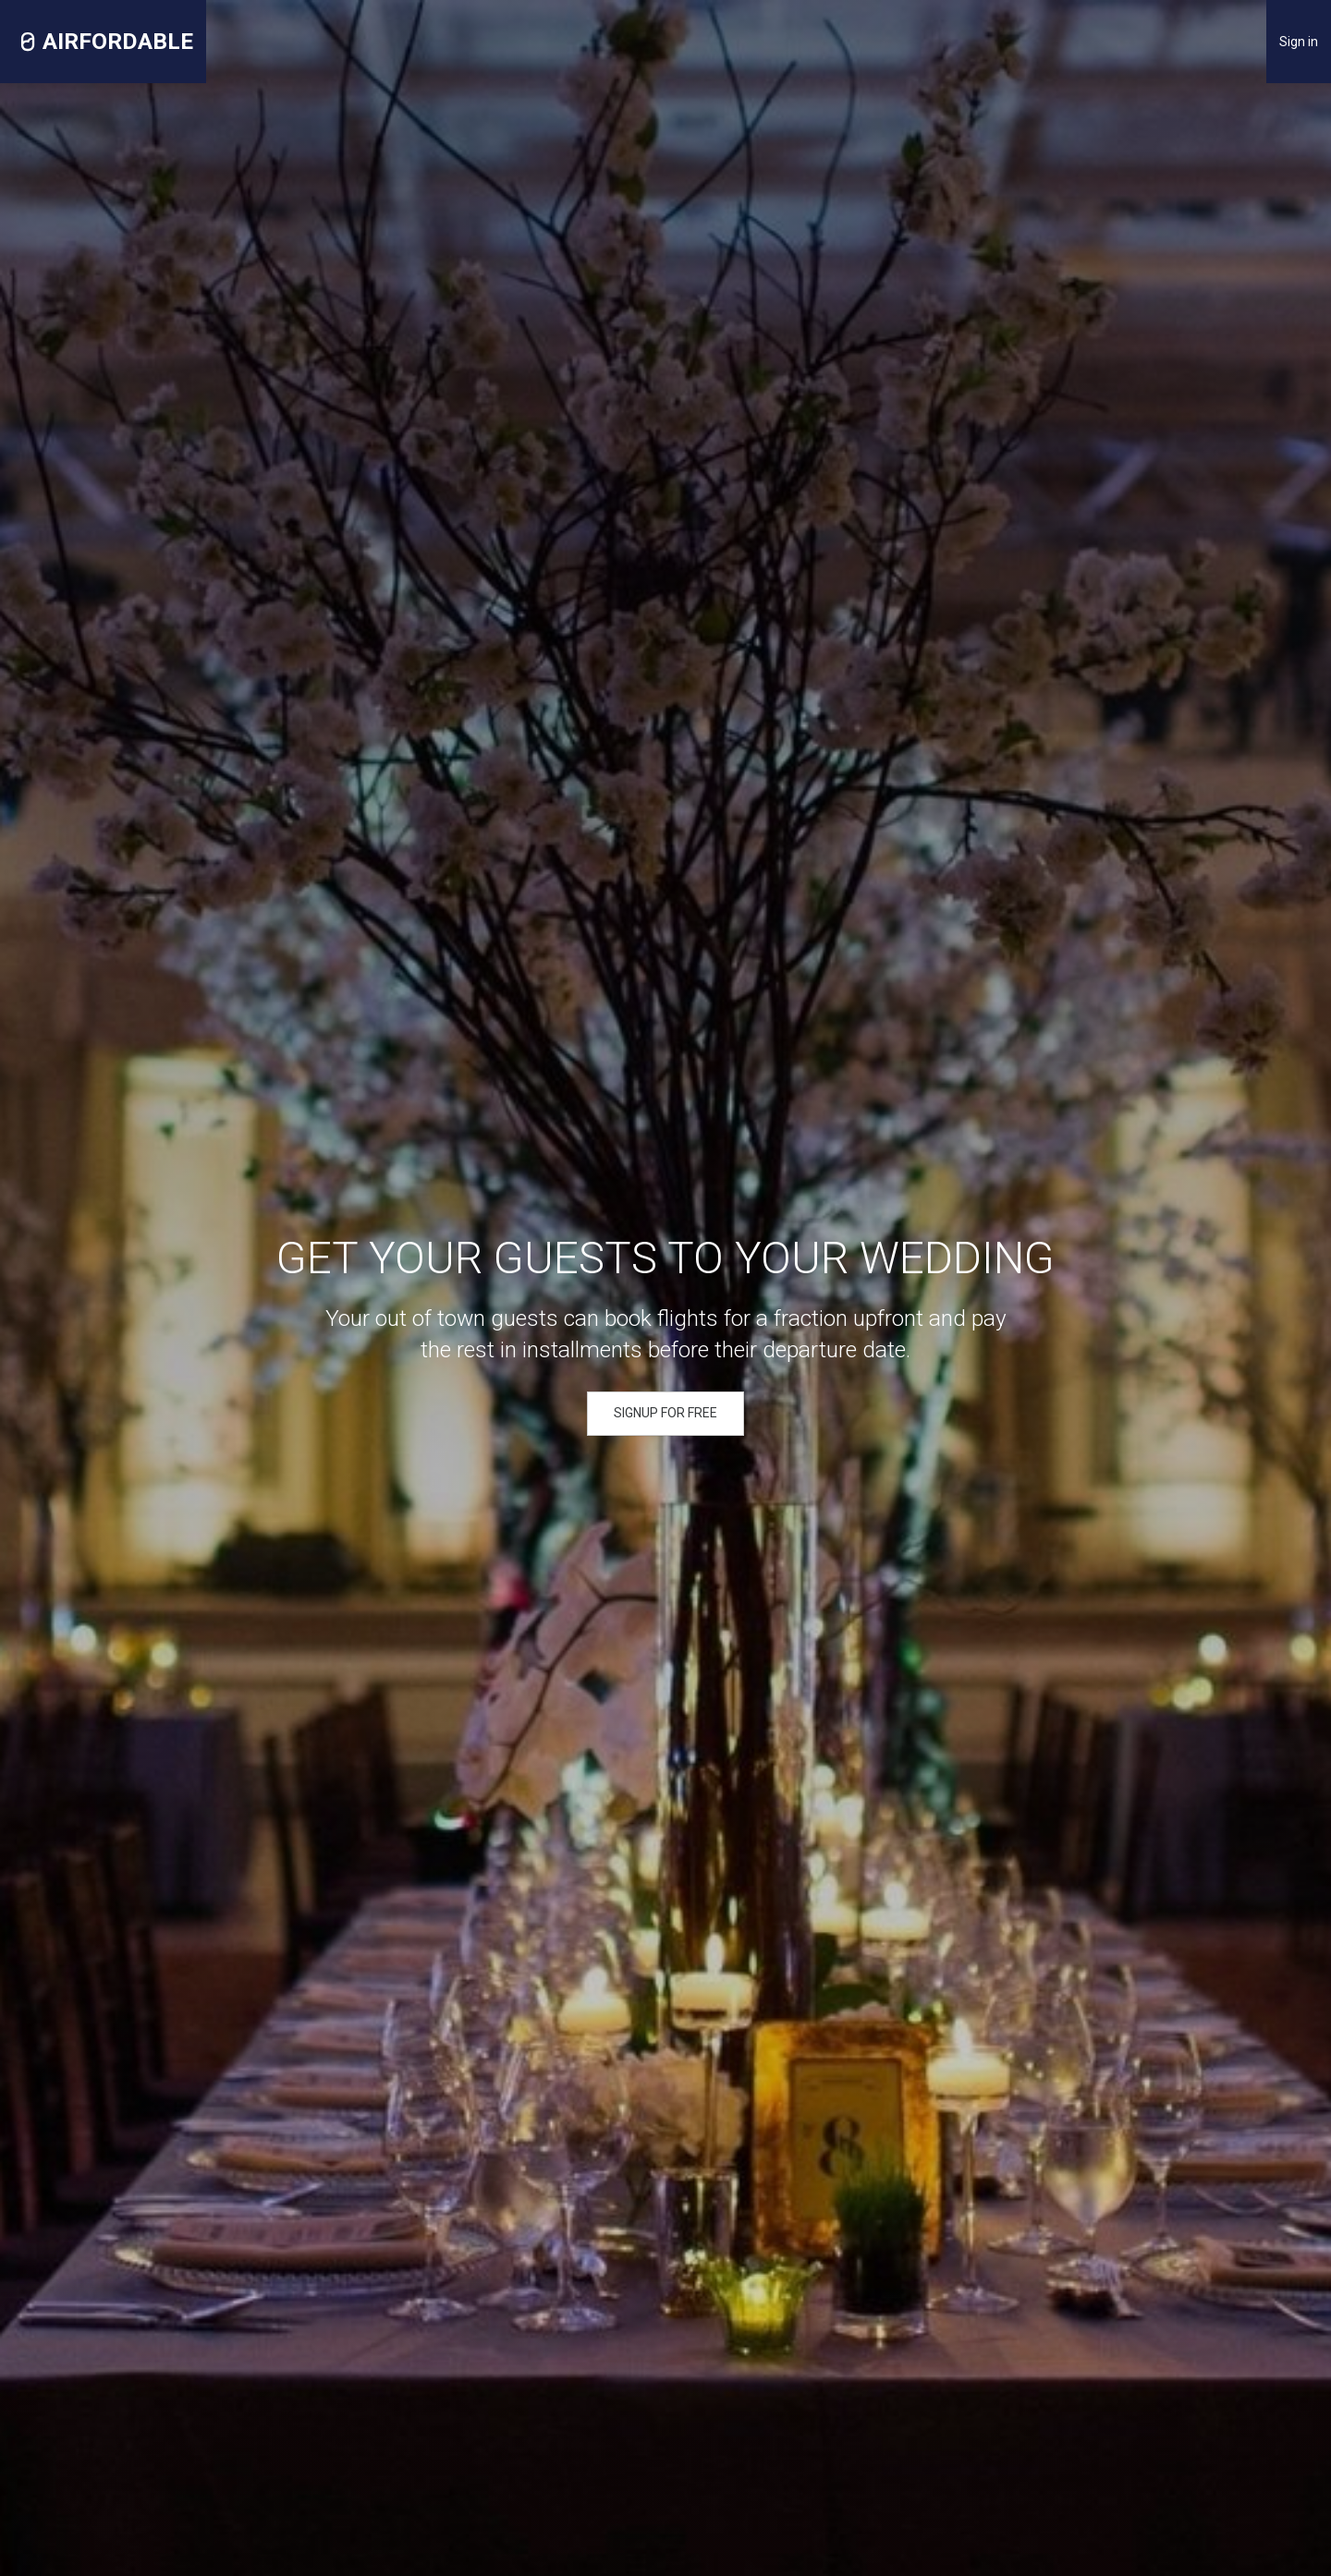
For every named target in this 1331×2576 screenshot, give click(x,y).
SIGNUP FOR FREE (665, 1412)
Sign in (1298, 41)
